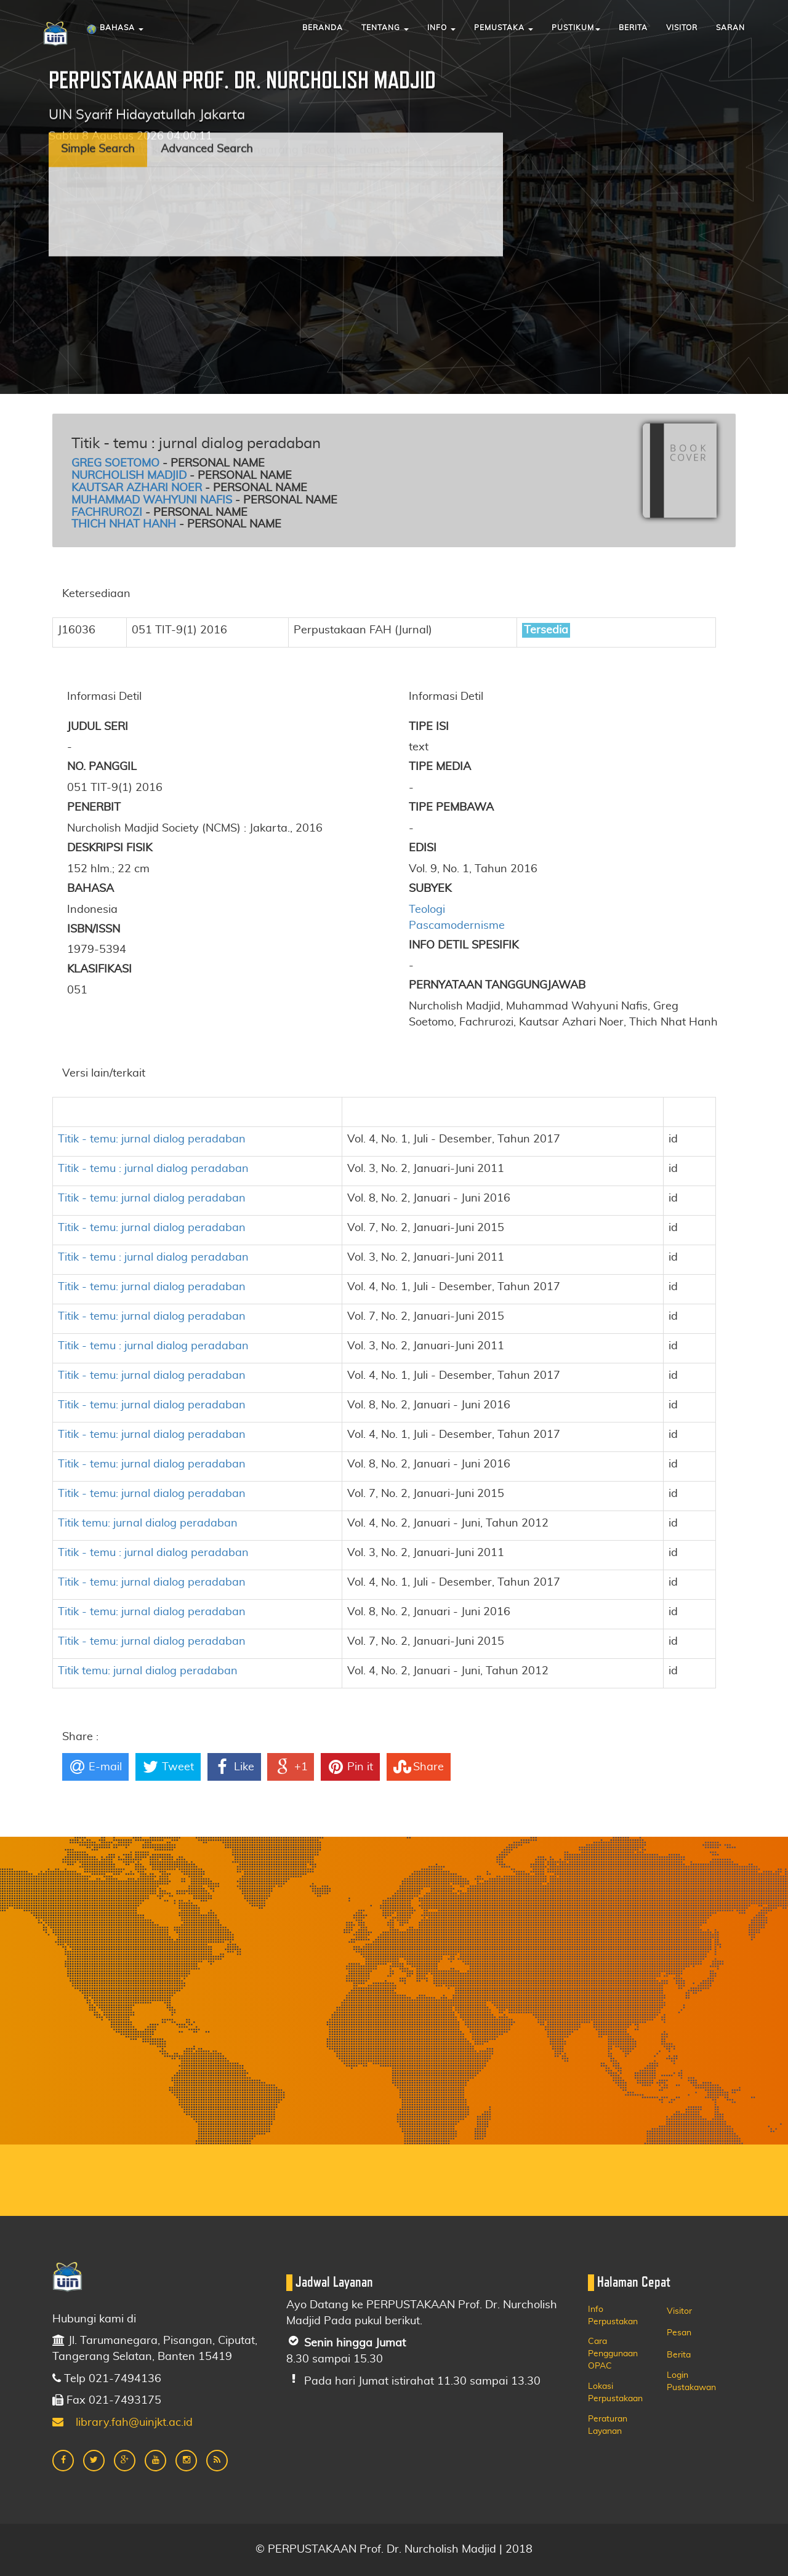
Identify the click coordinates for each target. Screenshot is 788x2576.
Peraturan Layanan (607, 2425)
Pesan (679, 2333)
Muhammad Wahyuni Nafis (151, 500)
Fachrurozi (106, 512)
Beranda (322, 27)
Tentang (385, 27)
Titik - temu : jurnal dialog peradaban (153, 1168)
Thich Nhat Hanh (123, 524)
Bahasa (114, 29)
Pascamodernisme (457, 925)
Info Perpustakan (613, 2315)
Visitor (682, 27)
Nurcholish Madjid (129, 475)
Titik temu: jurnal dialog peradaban (148, 1523)
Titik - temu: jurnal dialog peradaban (152, 1139)
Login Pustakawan (691, 2381)
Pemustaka (503, 27)
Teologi (427, 909)
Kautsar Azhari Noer (136, 488)
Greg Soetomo (115, 463)
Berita (633, 27)
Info (441, 27)
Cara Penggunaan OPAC (613, 2353)
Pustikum (576, 27)
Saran (730, 27)
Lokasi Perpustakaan (615, 2392)
